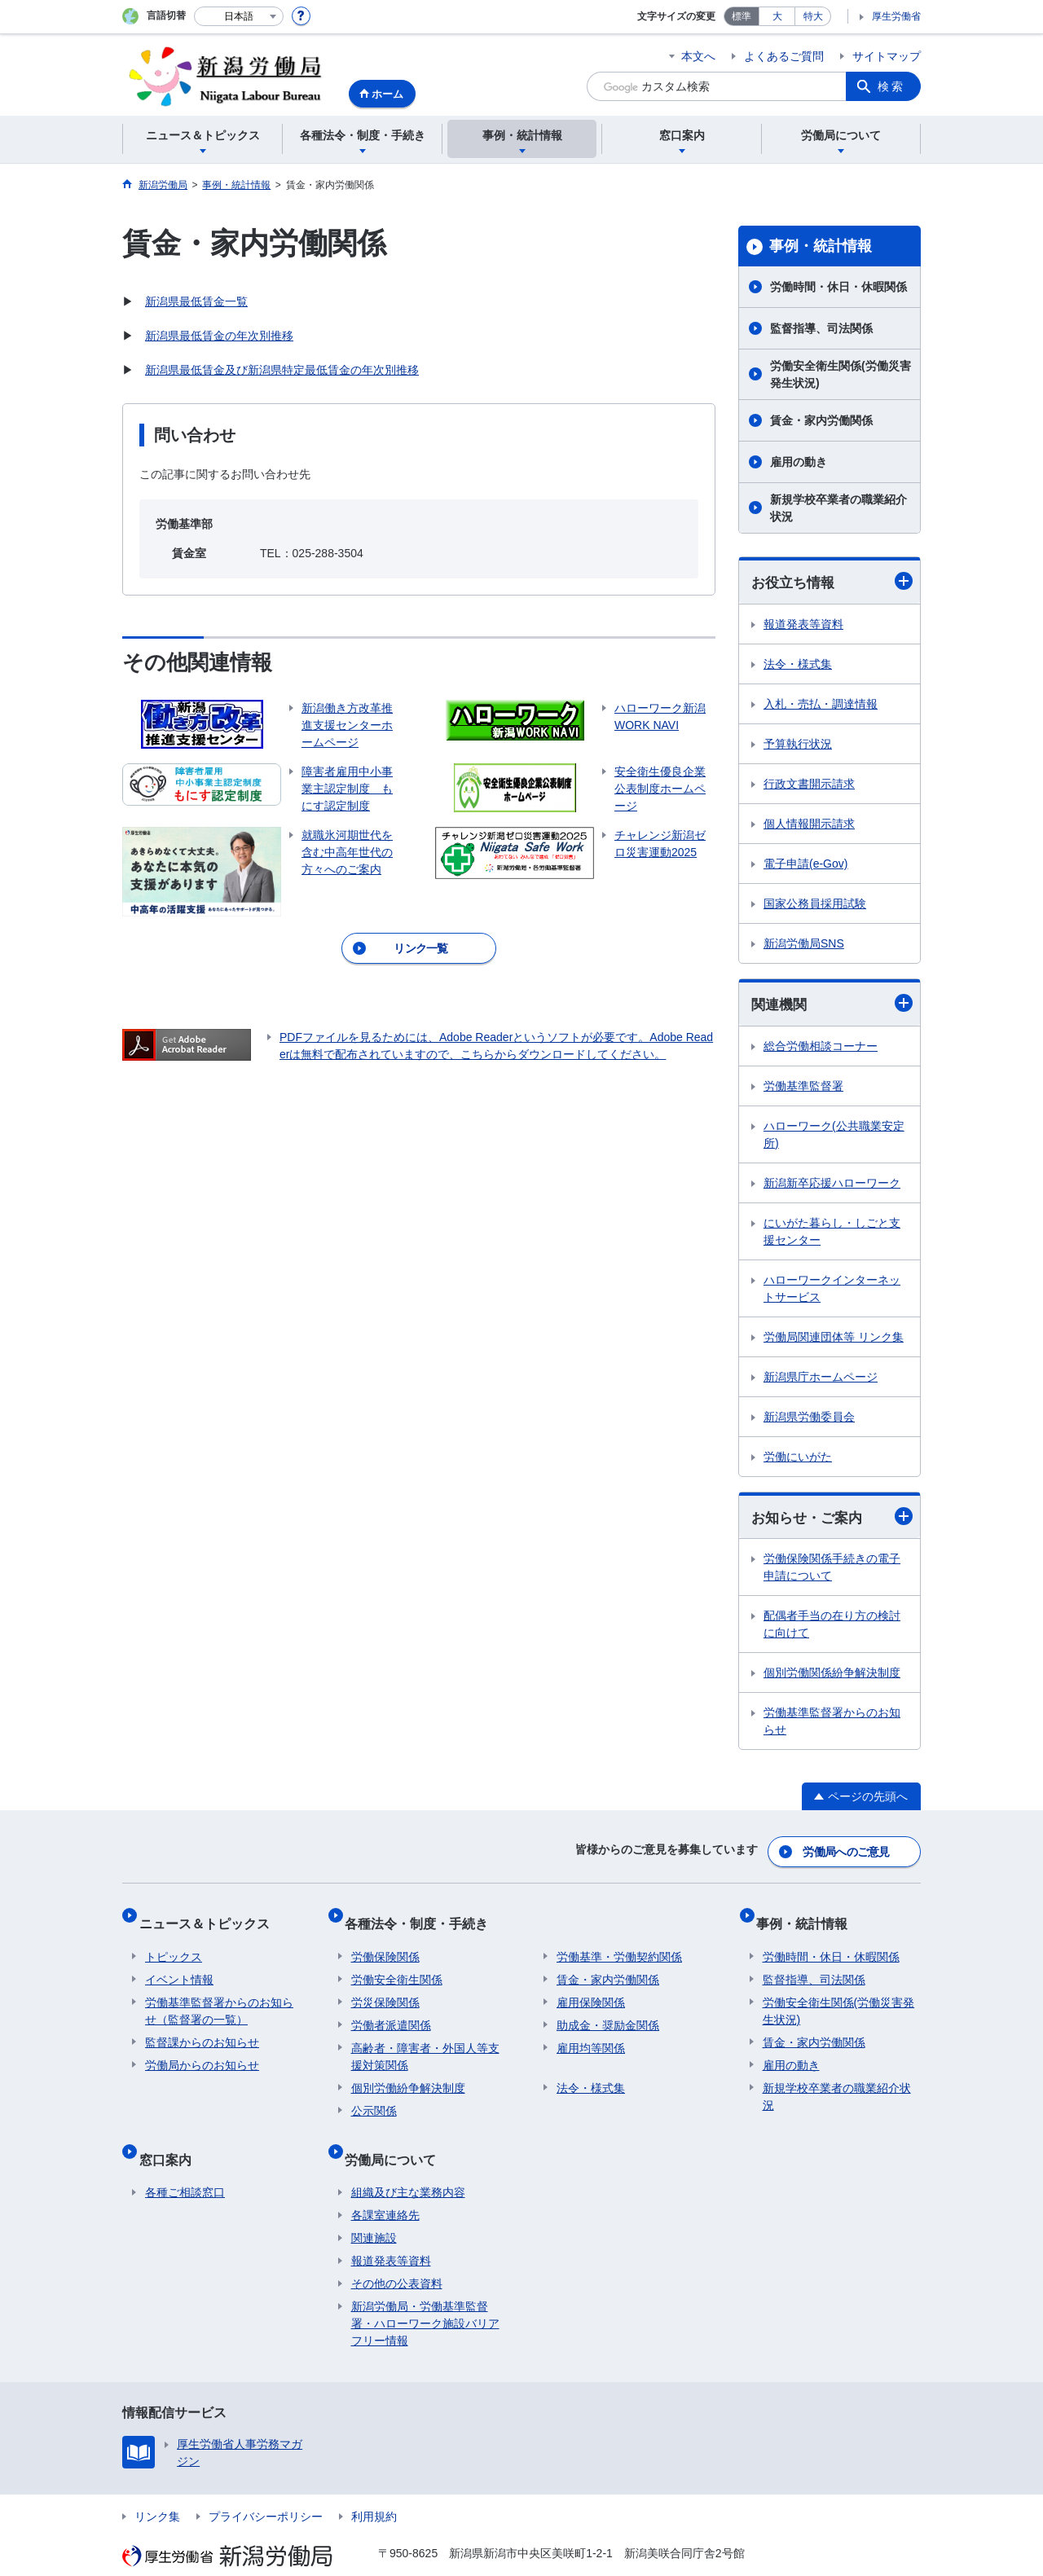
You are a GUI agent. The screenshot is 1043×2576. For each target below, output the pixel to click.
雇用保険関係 (591, 1987)
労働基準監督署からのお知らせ (832, 1725)
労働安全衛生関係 (396, 1965)
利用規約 (374, 2488)
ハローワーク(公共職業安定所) (834, 1137)
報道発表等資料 (803, 624)
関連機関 (832, 1005)
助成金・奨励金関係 (608, 2010)
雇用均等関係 (591, 2033)
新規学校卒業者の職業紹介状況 (838, 508)
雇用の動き (798, 461)
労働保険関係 (385, 1942)
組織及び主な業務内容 (408, 2164)
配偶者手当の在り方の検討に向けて (832, 1628)
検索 (891, 86)
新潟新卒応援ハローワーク (832, 1185)
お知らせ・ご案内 (832, 1519)
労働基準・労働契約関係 (619, 1942)
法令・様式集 (798, 664)
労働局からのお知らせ (202, 2050)
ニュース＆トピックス (210, 1915)
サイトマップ (886, 56)
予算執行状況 (798, 744)
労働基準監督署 (803, 1088)
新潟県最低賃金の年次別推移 (219, 335)
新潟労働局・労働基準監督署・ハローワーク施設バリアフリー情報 (425, 2295)
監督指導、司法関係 (821, 328)
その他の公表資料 (396, 2255)
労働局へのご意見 (847, 1850)
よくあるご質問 (784, 56)
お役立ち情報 (832, 582)
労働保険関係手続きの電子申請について (832, 1571)
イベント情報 (179, 1965)
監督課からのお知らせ (202, 2027)
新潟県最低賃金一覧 (196, 301)
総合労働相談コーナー (821, 1048)
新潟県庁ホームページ (821, 1379)
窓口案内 (171, 2137)
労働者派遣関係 (391, 2010)
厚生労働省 (896, 16)
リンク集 (157, 2488)
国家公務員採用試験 (815, 904)
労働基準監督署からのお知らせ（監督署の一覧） (219, 1996)
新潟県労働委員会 (809, 1419)
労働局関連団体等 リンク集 (834, 1339)
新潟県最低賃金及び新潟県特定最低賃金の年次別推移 (282, 369)
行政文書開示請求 (809, 784)
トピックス (173, 1942)
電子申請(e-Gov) (805, 864)
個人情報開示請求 (809, 824)
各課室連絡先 (385, 2187)
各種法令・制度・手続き (423, 1915)
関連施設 (374, 2210)
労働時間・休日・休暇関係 (838, 286)
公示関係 (374, 2096)
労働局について (396, 2137)
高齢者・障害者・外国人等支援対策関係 (425, 2042)
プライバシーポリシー (266, 2488)
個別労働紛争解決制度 (408, 2073)
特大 (813, 16)
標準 (741, 16)
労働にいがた (798, 1459)
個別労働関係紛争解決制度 (832, 1676)
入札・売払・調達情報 (821, 704)
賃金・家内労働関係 (821, 420)
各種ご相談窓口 (185, 2164)
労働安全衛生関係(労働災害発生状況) (840, 374)
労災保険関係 (385, 1987)
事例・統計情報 (820, 246)
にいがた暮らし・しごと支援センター (832, 1234)
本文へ (698, 56)
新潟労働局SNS (804, 944)
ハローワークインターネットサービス (832, 1291)
